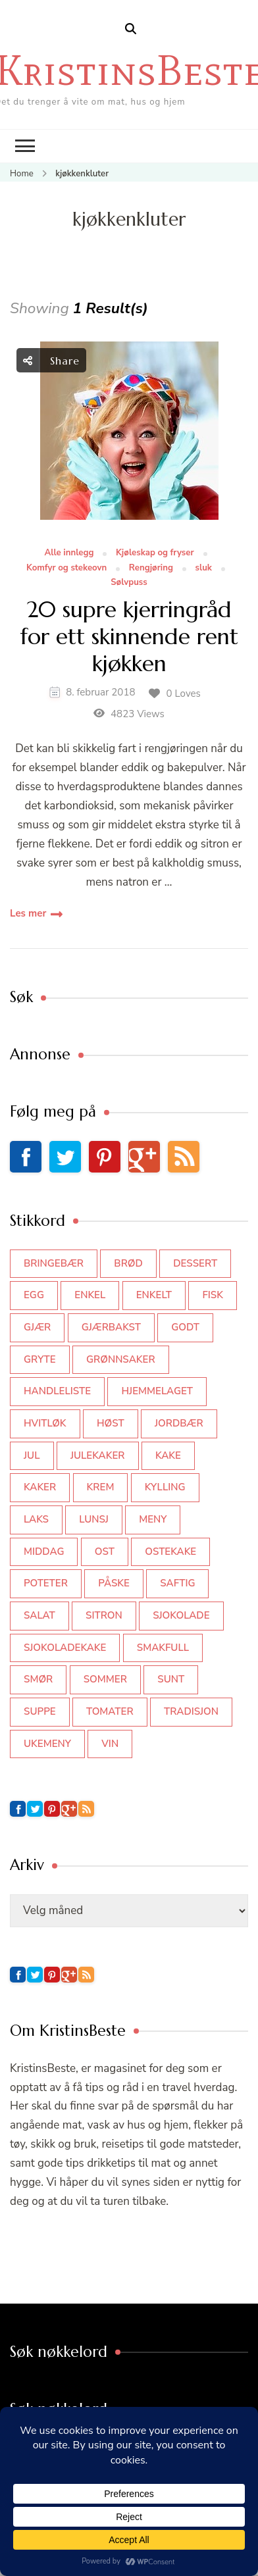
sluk (203, 568)
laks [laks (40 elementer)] (36, 1519)
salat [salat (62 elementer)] (39, 1615)
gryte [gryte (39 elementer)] (40, 1359)
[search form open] (130, 29)
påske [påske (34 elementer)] (114, 1583)
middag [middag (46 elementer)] (44, 1551)
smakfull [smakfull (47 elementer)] (163, 1647)
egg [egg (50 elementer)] (34, 1294)
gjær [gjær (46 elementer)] (37, 1327)
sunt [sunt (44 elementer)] (170, 1679)
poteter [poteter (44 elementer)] (46, 1583)
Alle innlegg (68, 553)
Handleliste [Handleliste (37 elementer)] (57, 1391)
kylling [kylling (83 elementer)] (165, 1487)
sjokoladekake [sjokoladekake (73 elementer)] (65, 1647)
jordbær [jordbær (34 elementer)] (179, 1423)
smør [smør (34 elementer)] (38, 1679)
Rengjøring (151, 568)
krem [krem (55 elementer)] (101, 1487)
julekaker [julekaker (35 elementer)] (97, 1455)
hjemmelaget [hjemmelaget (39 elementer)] (156, 1391)
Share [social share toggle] (51, 360)
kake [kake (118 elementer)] (168, 1455)
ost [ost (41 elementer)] (105, 1551)
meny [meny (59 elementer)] (153, 1519)
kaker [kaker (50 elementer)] (40, 1487)
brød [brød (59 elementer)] (128, 1263)
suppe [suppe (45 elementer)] (40, 1711)
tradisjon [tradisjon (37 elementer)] (191, 1711)
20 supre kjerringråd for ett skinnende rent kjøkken (129, 637)
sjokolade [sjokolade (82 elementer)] (181, 1615)
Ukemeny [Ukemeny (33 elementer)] (47, 1743)
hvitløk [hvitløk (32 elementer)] (45, 1423)
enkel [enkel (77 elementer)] (89, 1294)
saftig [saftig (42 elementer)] (177, 1583)
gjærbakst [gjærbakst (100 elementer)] (111, 1327)
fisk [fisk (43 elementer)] (212, 1294)
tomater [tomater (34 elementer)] (110, 1711)
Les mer (28, 913)
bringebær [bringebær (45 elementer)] (54, 1263)
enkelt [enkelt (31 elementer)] (154, 1294)
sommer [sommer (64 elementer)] (105, 1679)
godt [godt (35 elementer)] (185, 1327)
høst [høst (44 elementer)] (110, 1423)
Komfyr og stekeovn (66, 568)
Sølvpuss (129, 583)
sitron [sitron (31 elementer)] (104, 1615)
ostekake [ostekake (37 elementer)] (170, 1551)
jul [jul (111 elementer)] (32, 1455)
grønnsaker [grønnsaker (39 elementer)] (120, 1359)
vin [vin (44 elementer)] (109, 1743)
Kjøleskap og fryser (155, 553)
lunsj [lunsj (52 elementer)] (94, 1519)
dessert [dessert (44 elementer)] (195, 1263)
